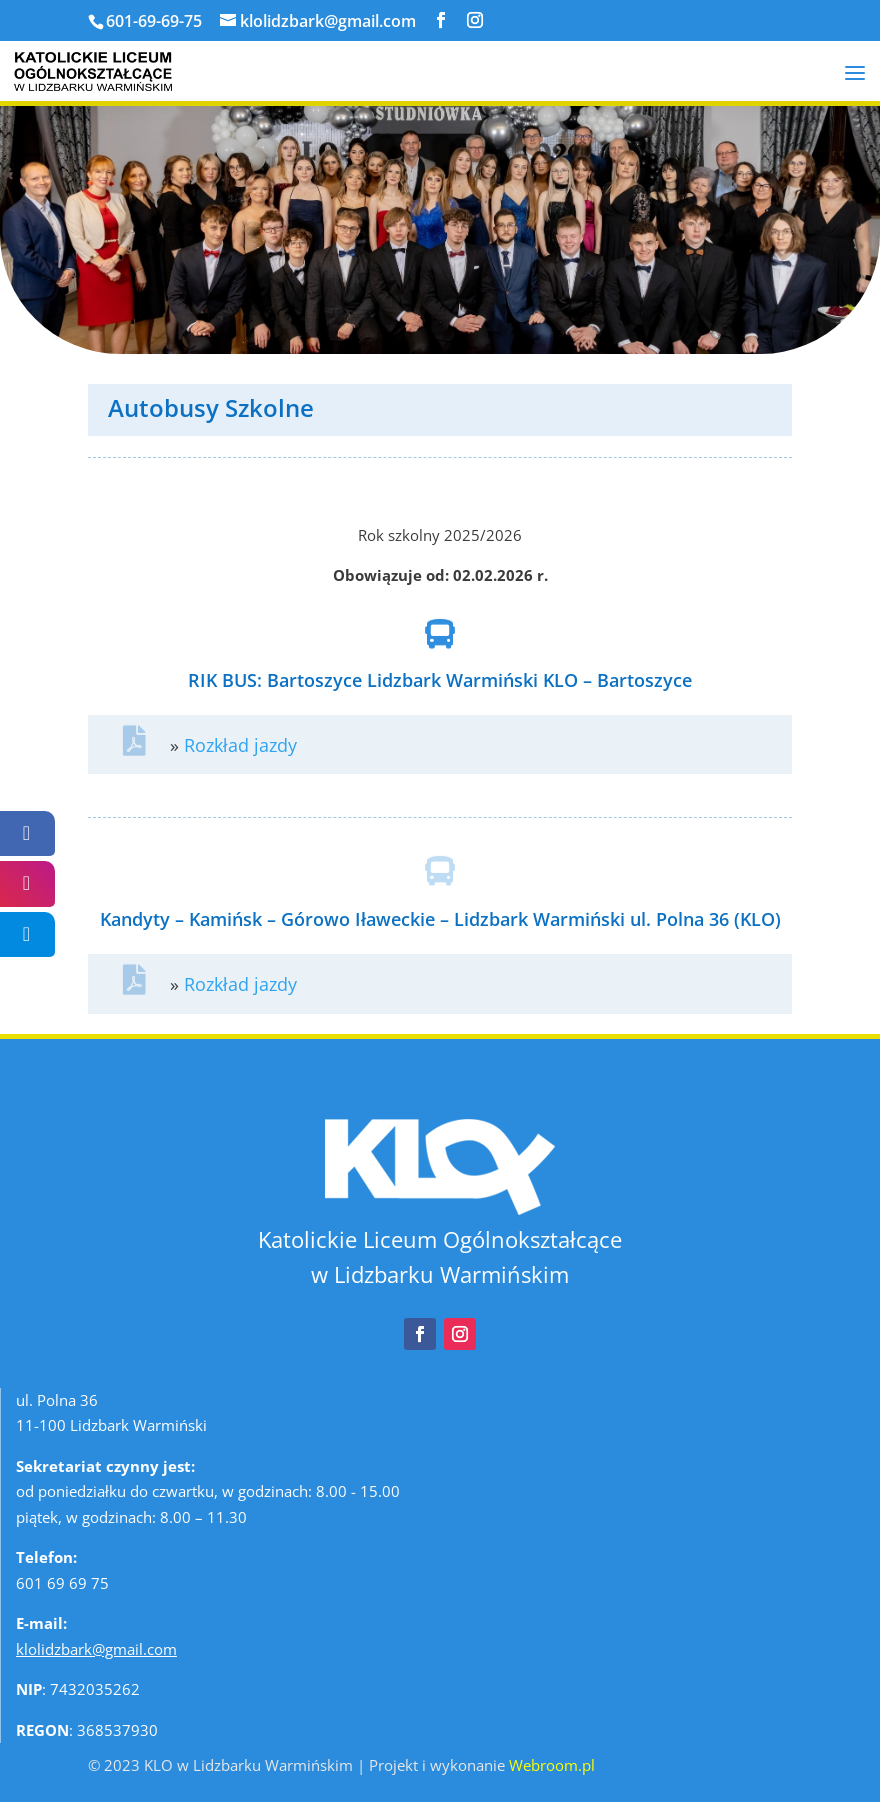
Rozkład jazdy (240, 745)
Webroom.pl (552, 1765)
